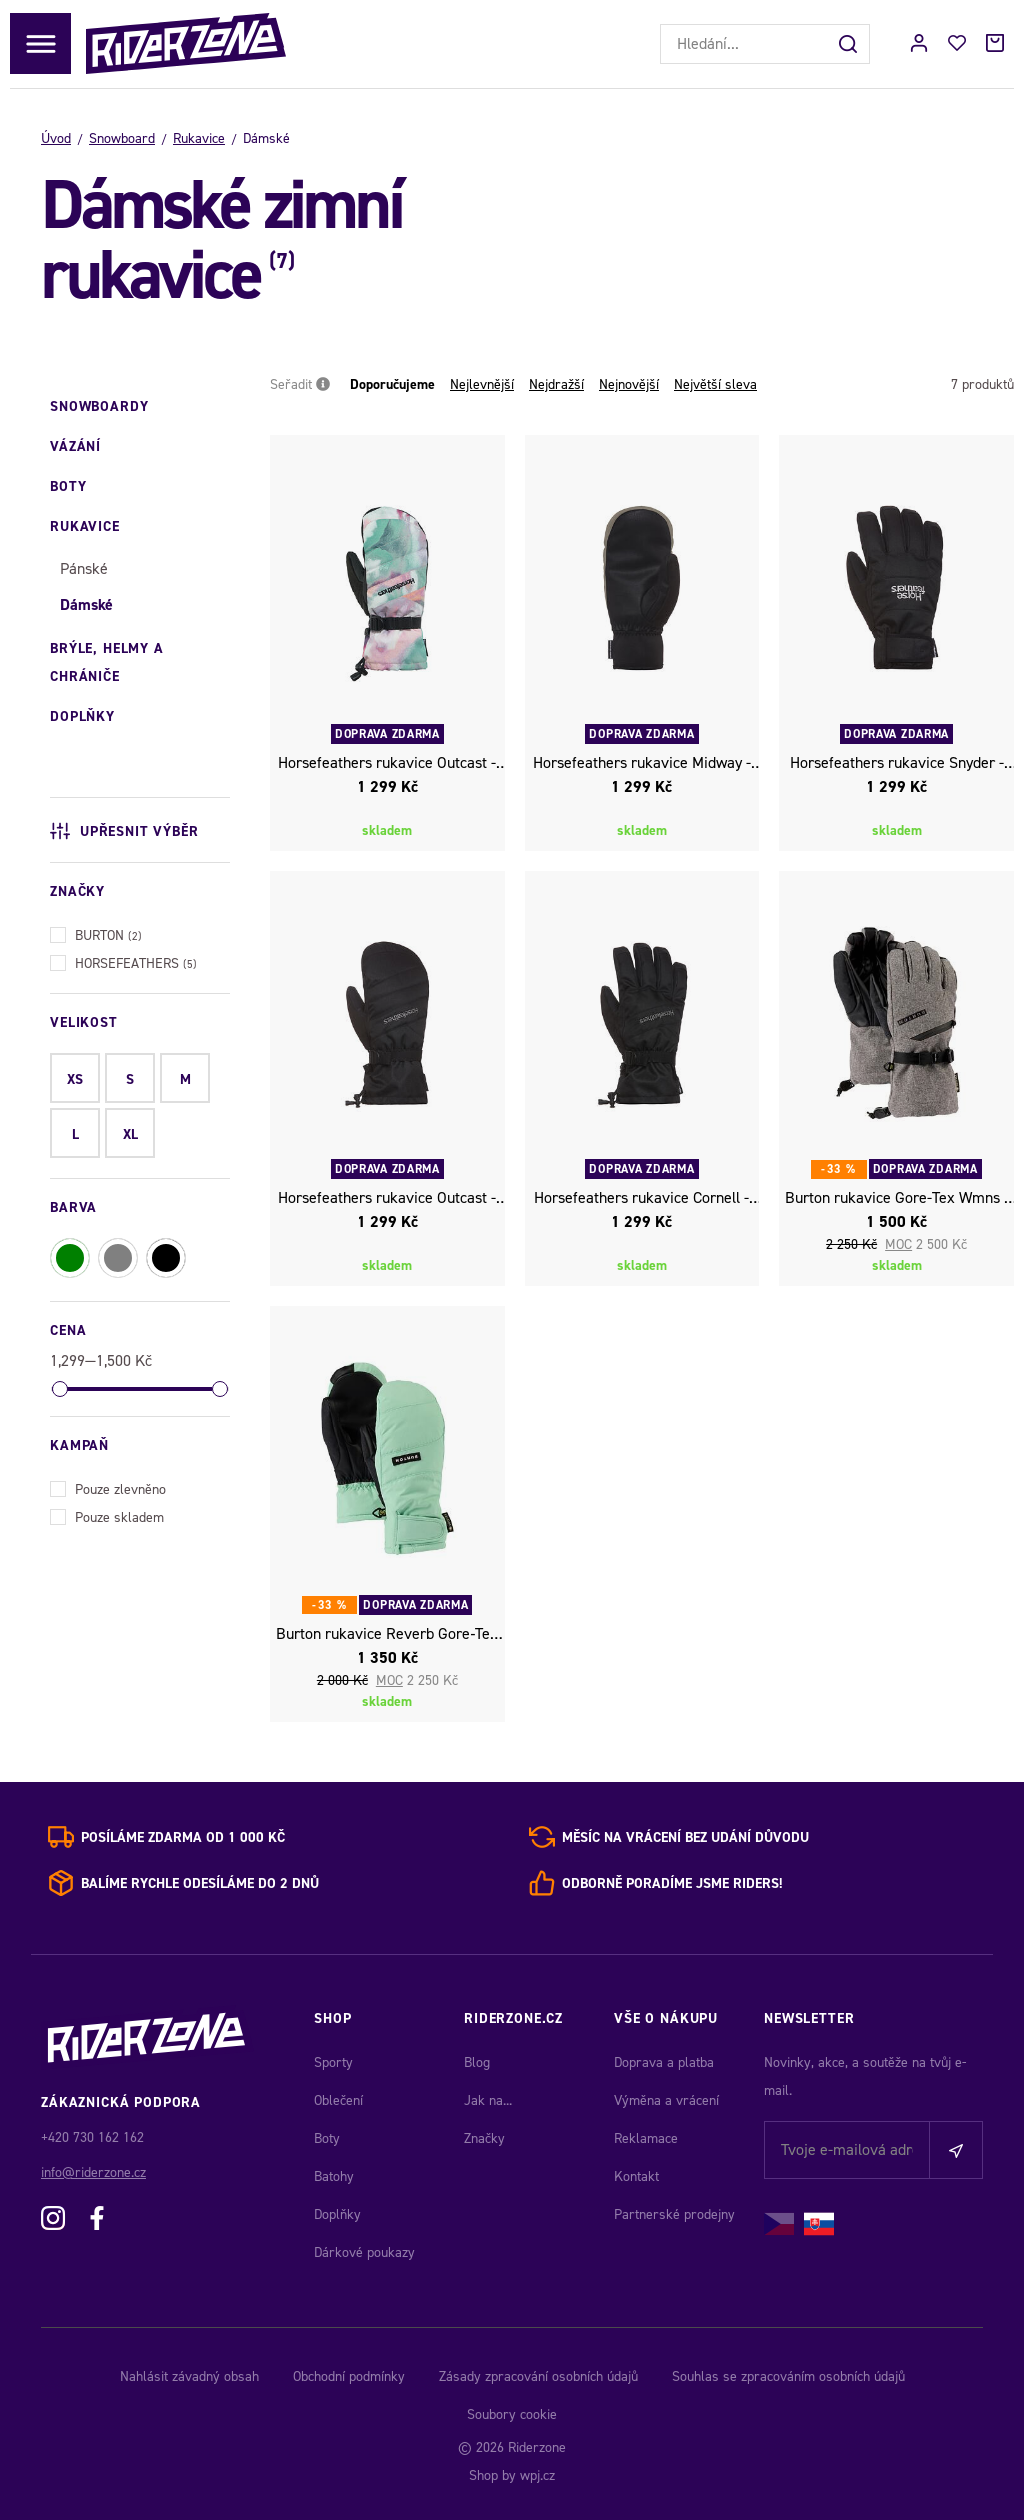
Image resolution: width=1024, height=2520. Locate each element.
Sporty (333, 2062)
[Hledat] (850, 44)
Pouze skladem (107, 1515)
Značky (484, 2138)
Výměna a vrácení (666, 2100)
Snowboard (122, 138)
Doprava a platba (664, 2062)
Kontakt (636, 2176)
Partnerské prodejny (674, 2214)
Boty (327, 2138)
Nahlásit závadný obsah (189, 2376)
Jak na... (488, 2100)
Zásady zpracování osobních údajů (538, 2376)
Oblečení (338, 2100)
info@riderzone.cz (93, 2172)
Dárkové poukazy (364, 2252)
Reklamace (646, 2138)
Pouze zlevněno (108, 1487)
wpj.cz (537, 2475)
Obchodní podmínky (349, 2376)
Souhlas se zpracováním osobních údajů (788, 2376)
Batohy (334, 2176)
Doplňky (337, 2214)
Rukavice (199, 138)
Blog (477, 2062)
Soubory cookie (512, 2414)
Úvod (56, 138)
